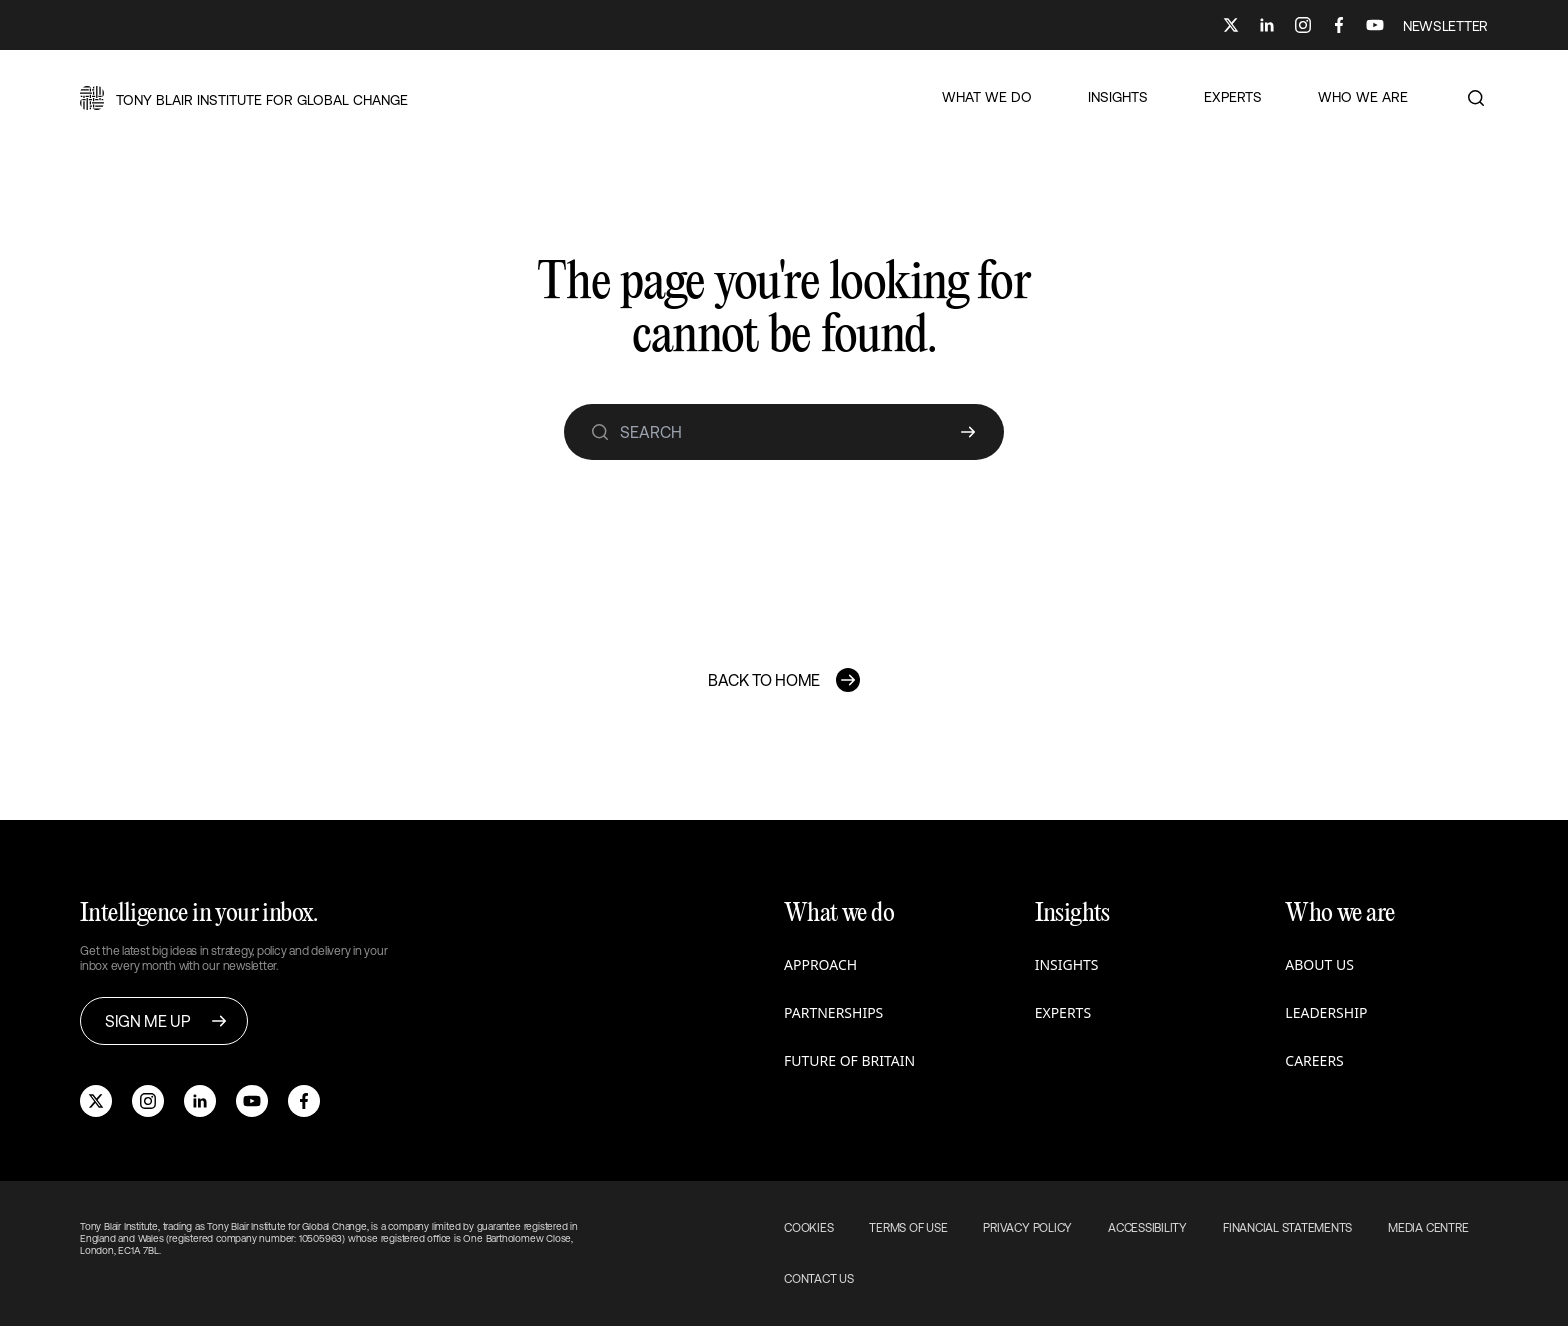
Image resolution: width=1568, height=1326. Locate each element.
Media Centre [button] (1428, 1228)
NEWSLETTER (1445, 26)
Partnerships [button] (833, 1012)
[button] (244, 98)
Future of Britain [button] (849, 1060)
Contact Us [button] (819, 1279)
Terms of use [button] (908, 1228)
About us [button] (1319, 964)
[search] (600, 432)
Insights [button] (1067, 964)
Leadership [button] (1326, 1012)
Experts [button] (1063, 1012)
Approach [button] (820, 964)
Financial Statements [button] (1287, 1228)
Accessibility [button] (1147, 1228)
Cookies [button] (808, 1228)
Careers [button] (1314, 1060)
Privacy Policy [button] (1027, 1228)
